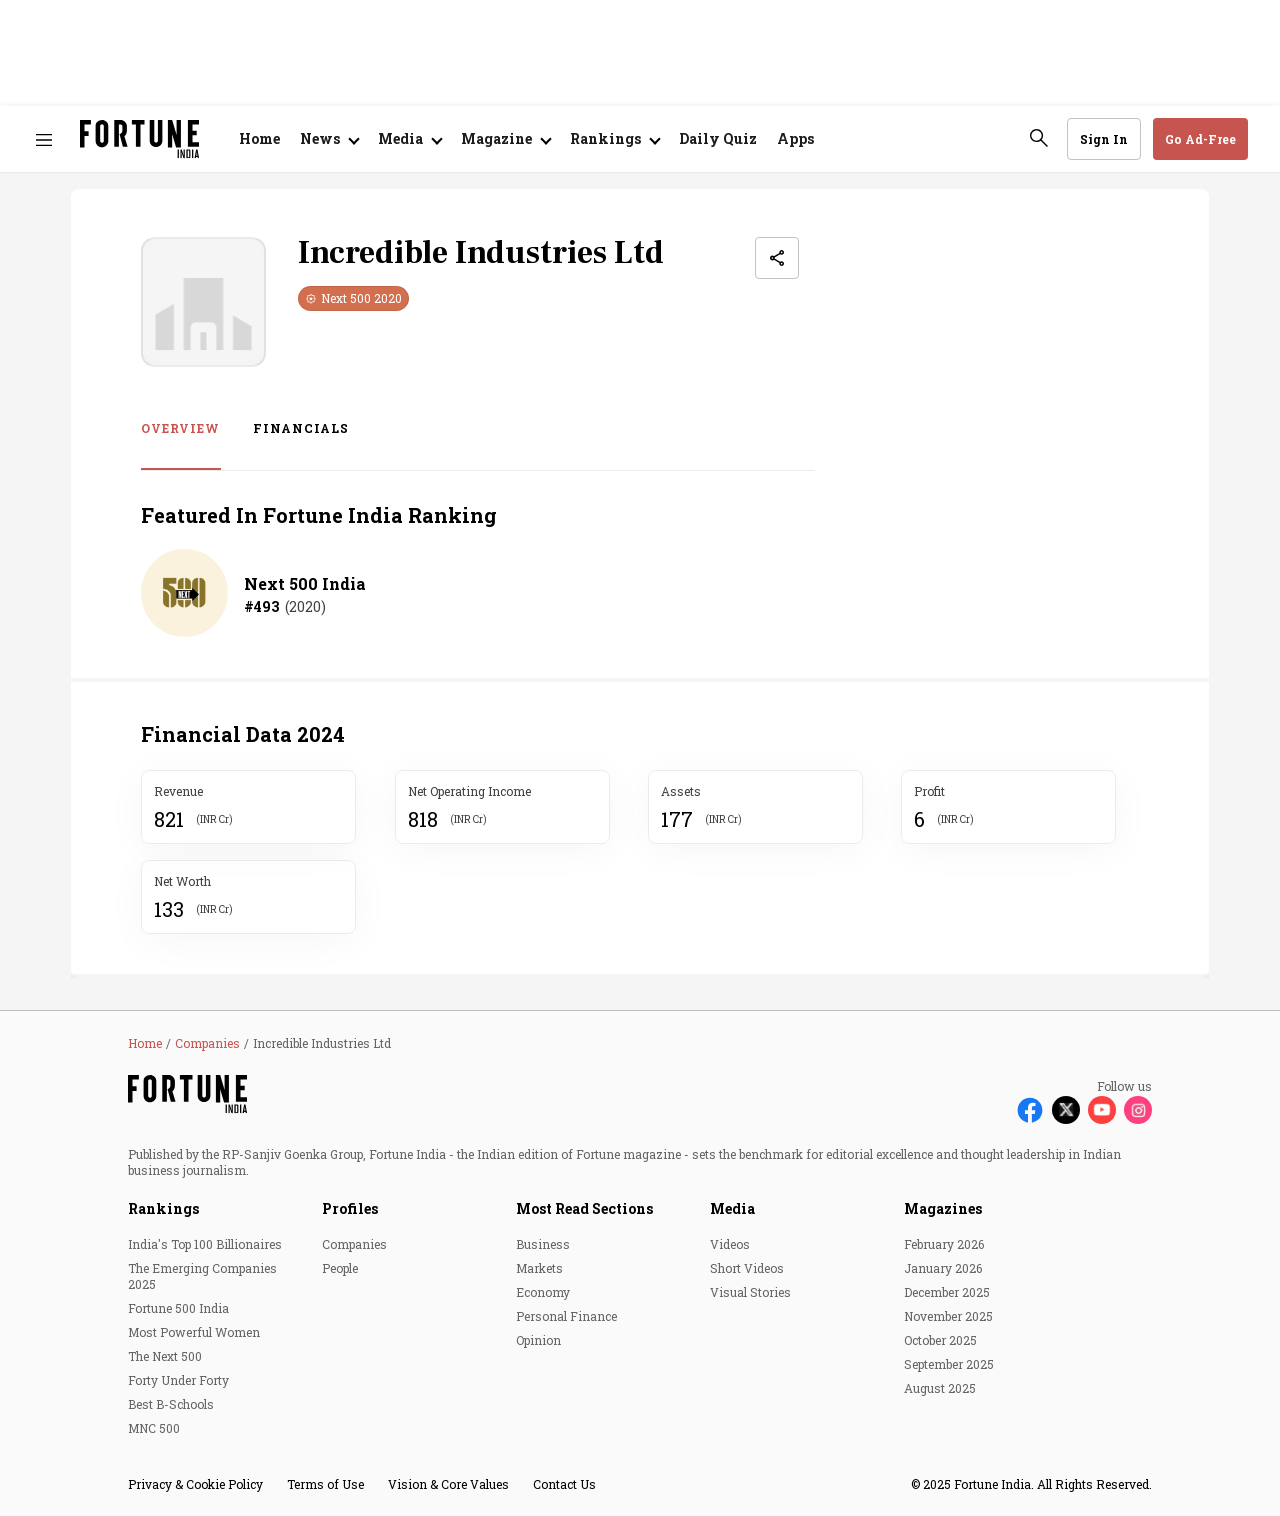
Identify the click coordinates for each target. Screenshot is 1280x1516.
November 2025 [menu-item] (948, 1316)
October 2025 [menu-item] (940, 1340)
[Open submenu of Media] (409, 139)
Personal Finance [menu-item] (566, 1316)
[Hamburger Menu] (44, 139)
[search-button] (1039, 138)
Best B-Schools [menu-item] (171, 1404)
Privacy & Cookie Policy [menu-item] (195, 1484)
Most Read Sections (584, 1208)
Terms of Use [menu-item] (325, 1484)
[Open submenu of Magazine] (505, 139)
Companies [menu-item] (354, 1244)
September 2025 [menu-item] (949, 1364)
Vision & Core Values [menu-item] (448, 1484)
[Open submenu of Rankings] (614, 139)
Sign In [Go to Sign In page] (1104, 139)
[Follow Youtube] (1102, 1110)
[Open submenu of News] (329, 139)
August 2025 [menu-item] (940, 1388)
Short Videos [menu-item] (747, 1268)
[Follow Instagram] (1138, 1110)
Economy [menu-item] (543, 1292)
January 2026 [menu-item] (943, 1268)
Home (259, 138)
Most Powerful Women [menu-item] (194, 1332)
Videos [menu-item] (730, 1244)
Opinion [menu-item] (538, 1340)
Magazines (943, 1208)
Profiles (350, 1208)
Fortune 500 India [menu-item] (178, 1308)
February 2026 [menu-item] (944, 1244)
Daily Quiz (718, 138)
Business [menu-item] (543, 1244)
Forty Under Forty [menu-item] (178, 1380)
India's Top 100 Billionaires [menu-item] (205, 1244)
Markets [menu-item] (539, 1268)
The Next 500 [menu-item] (165, 1356)
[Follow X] (1066, 1110)
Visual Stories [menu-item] (750, 1292)
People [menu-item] (340, 1268)
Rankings (163, 1208)
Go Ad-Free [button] (1200, 139)
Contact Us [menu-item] (564, 1484)
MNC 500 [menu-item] (154, 1428)
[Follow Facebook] (1030, 1110)
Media (732, 1208)
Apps (795, 138)
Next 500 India (305, 583)
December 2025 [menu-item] (947, 1292)
